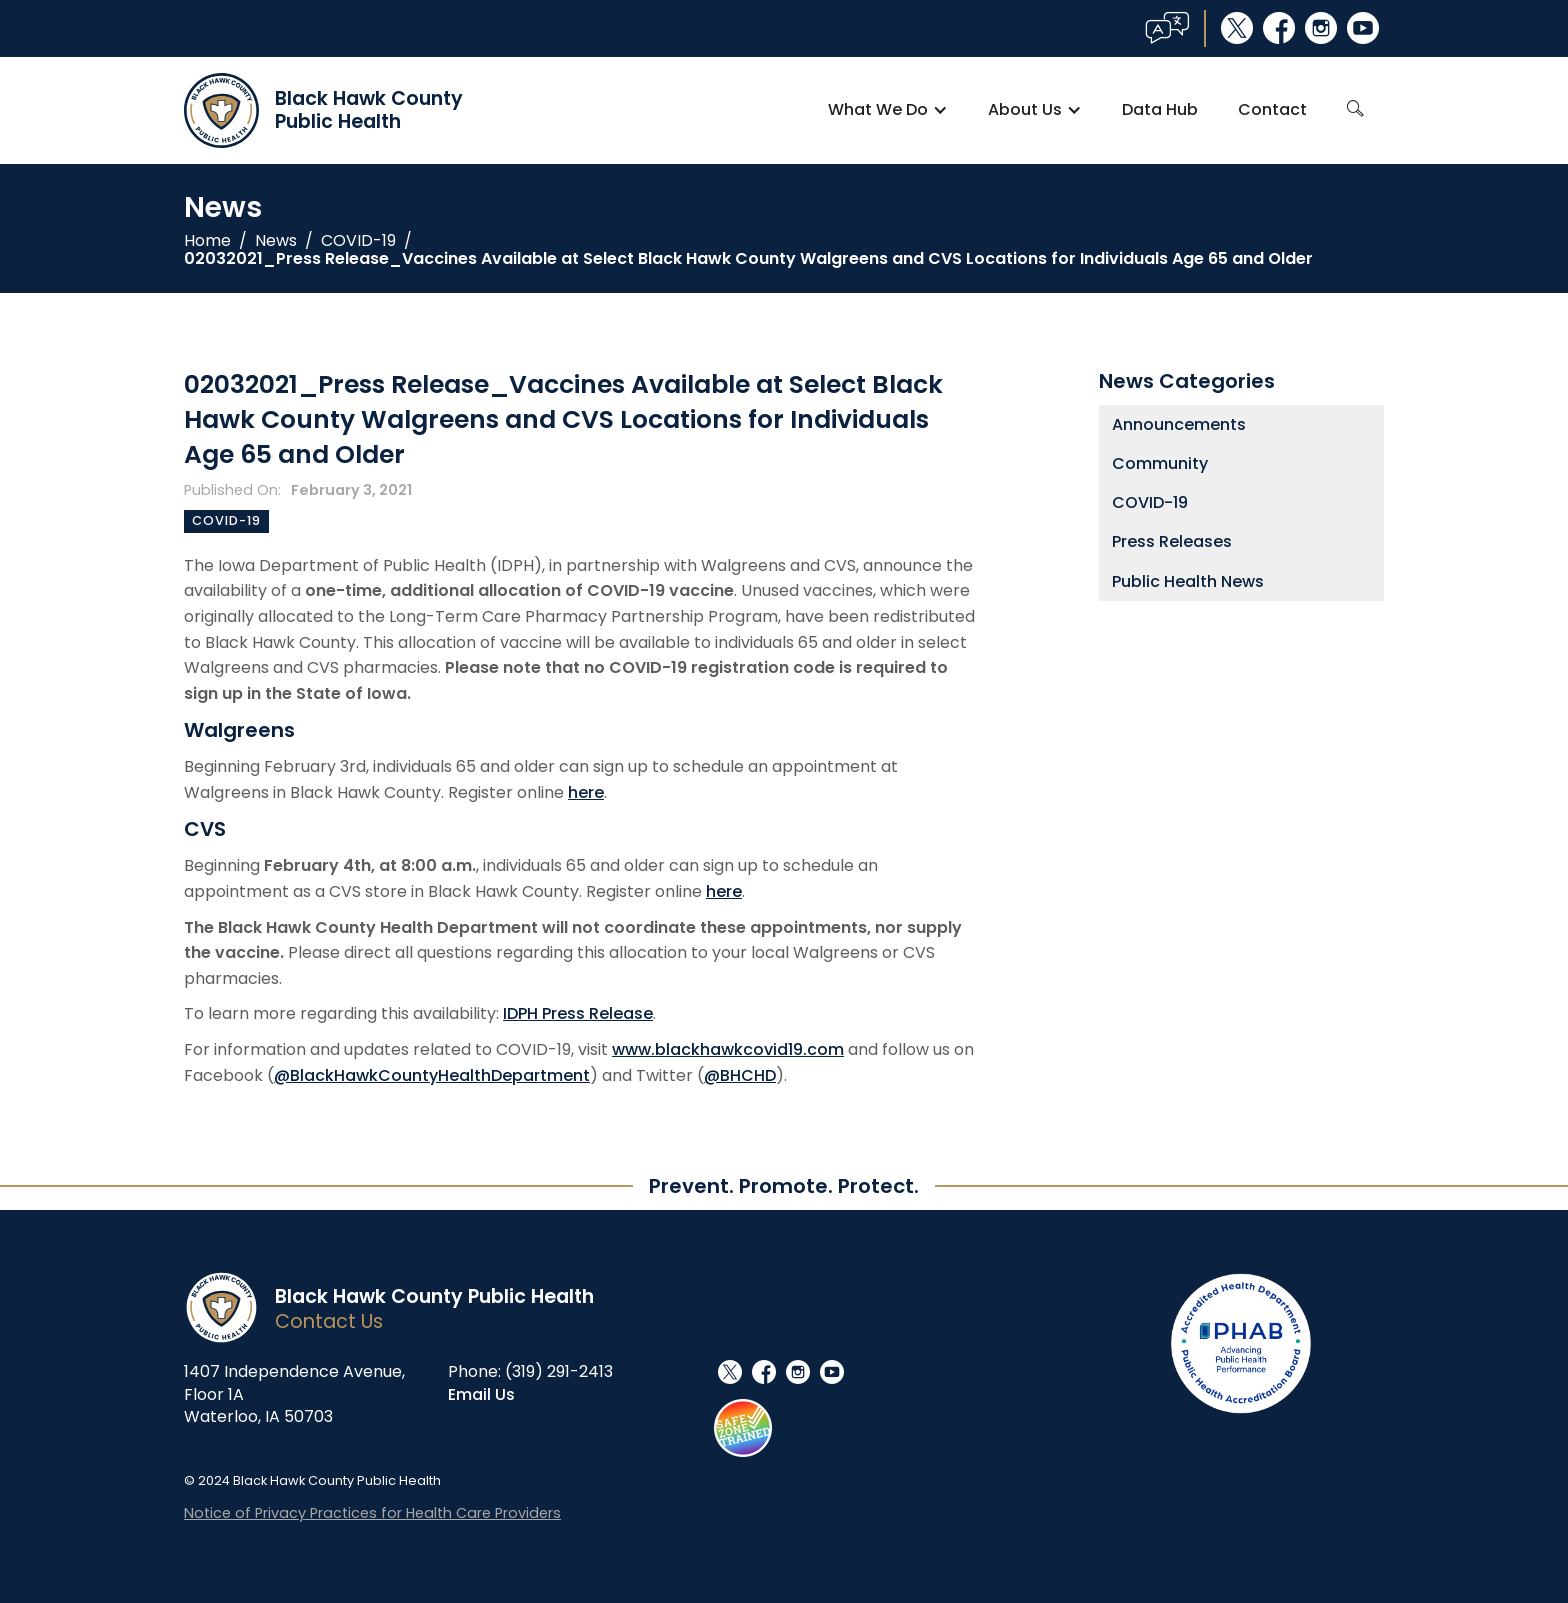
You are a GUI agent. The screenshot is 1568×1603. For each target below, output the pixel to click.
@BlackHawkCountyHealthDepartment (432, 1075)
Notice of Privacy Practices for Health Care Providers (372, 1513)
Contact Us (329, 1321)
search (1355, 109)
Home (207, 241)
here (586, 792)
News (276, 241)
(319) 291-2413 (559, 1371)
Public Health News (1188, 581)
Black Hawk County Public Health (434, 1296)
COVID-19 (358, 241)
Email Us (481, 1394)
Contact (1272, 109)
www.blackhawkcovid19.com (728, 1049)
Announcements (1179, 424)
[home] (323, 110)
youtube (1363, 28)
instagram (1321, 28)
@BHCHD (740, 1075)
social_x (1237, 28)
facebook (1279, 28)
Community (1160, 463)
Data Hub (1160, 109)
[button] (888, 110)
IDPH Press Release (578, 1013)
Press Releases (1172, 541)
